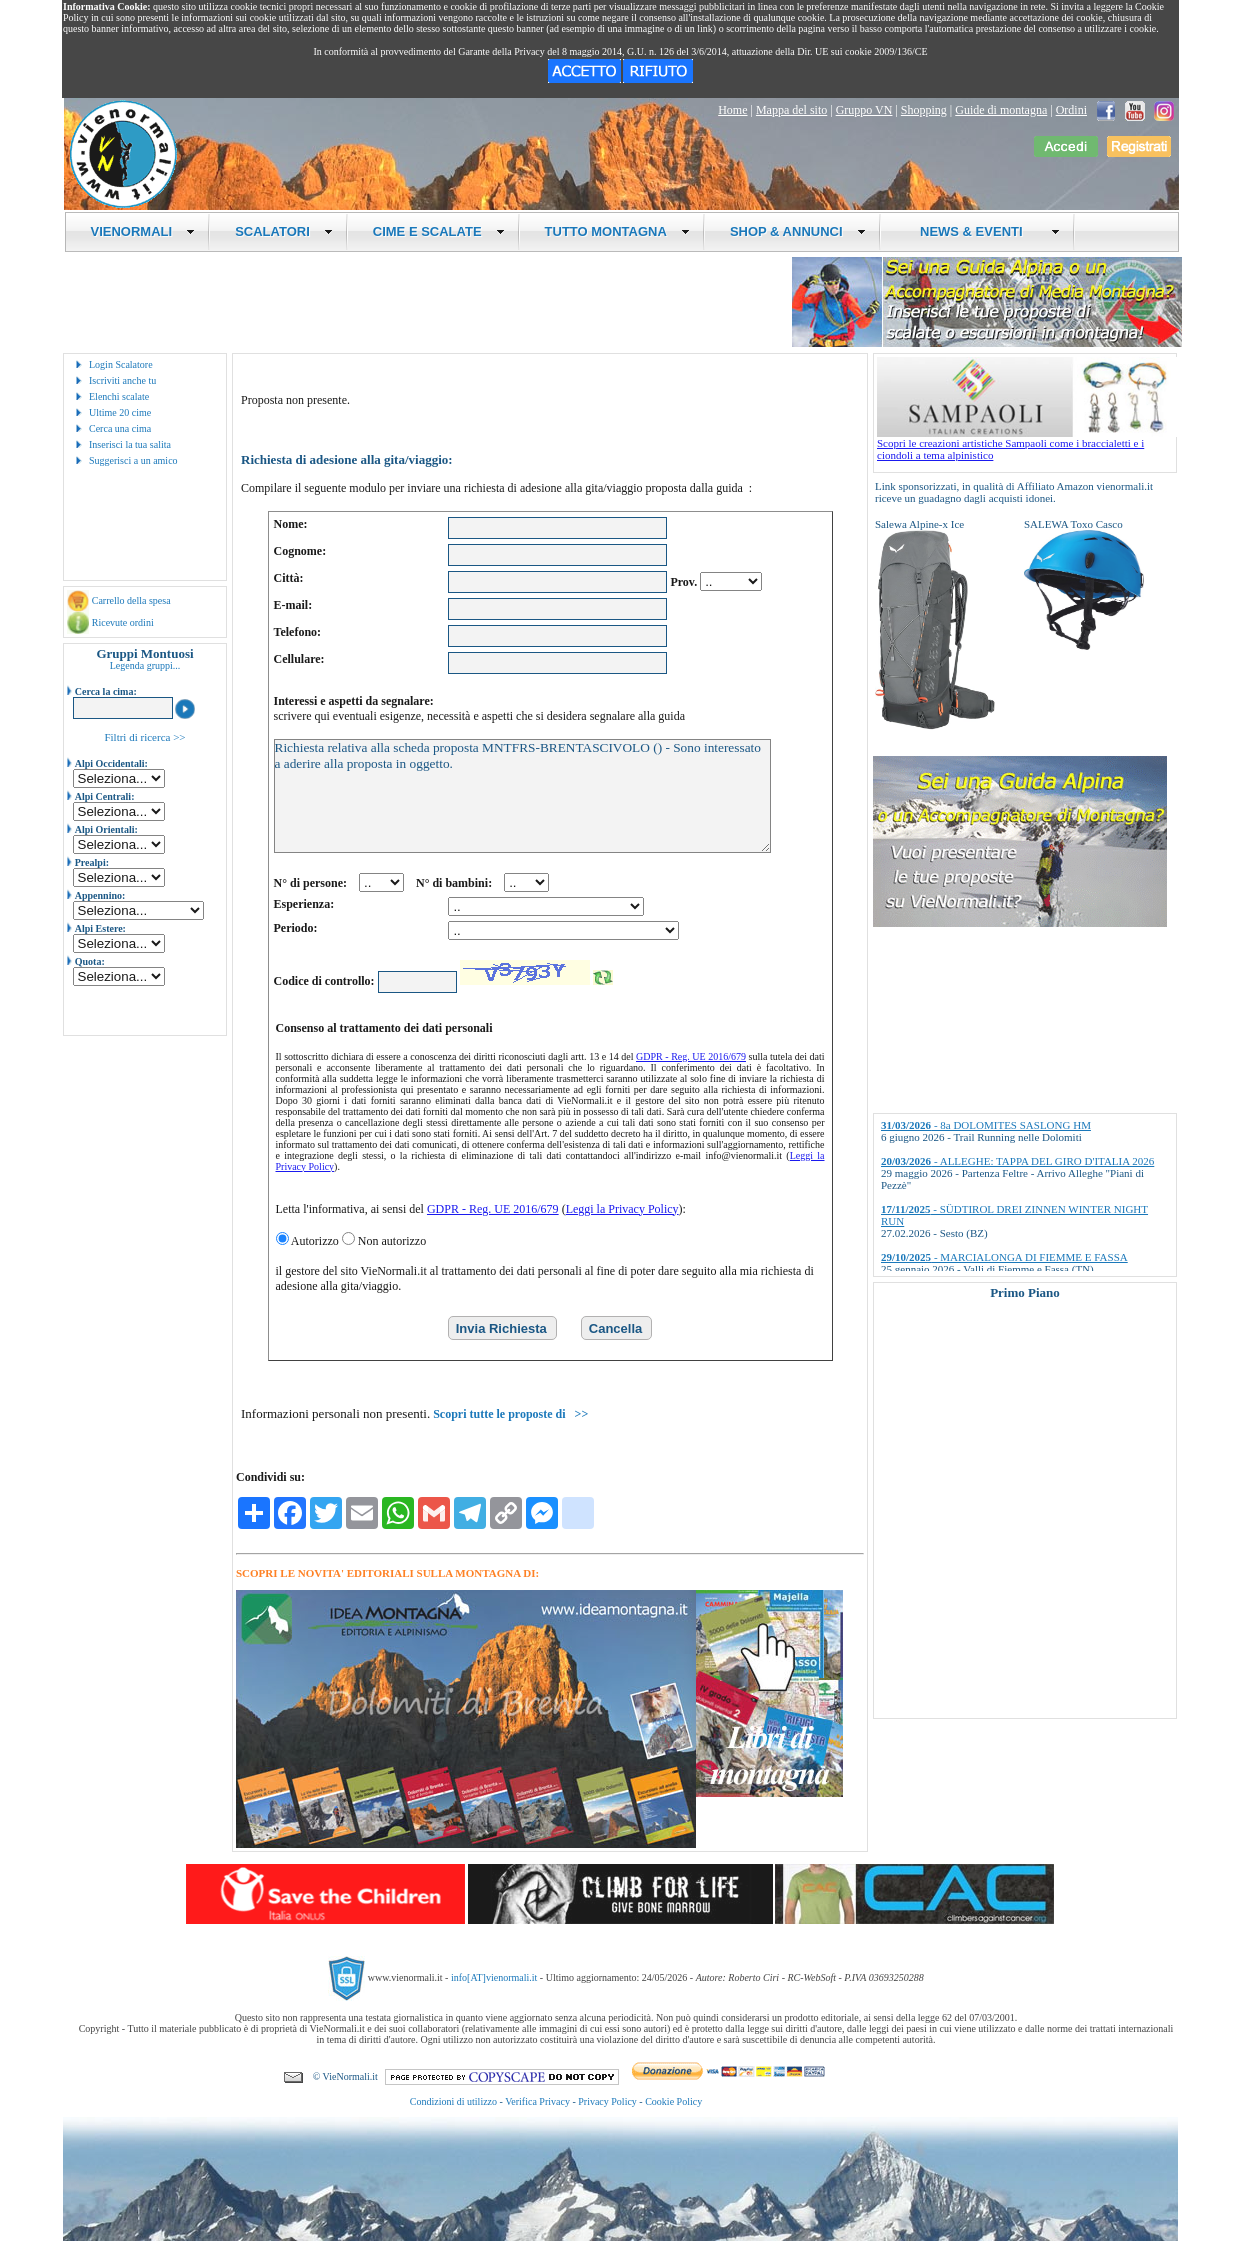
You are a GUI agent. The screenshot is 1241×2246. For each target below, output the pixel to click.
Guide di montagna (1001, 110)
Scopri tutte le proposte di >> (510, 1414)
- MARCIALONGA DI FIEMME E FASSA (1004, 1257)
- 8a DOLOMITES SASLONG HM (986, 1125)
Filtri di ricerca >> (144, 737)
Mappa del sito (791, 110)
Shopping (924, 110)
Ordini (1071, 110)
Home (732, 110)
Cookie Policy (673, 2101)
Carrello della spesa (131, 600)
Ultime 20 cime (120, 412)
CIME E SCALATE (439, 231)
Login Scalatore (121, 364)
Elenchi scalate (119, 396)
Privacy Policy (607, 2101)
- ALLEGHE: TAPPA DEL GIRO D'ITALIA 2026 (1017, 1161)
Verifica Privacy (537, 2101)
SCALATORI (284, 231)
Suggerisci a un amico (133, 460)
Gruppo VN (864, 110)
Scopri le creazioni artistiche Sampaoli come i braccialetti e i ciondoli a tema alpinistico (1027, 444)
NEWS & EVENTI (983, 231)
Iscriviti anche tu (122, 380)
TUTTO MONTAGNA (617, 231)
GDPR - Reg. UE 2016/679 (691, 1056)
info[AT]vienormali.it (494, 1976)
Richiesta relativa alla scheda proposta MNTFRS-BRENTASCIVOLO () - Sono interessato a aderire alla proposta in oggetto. (522, 796)
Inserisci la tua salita (130, 444)
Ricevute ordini (123, 622)
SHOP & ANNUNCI (798, 231)
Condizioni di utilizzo (453, 2101)
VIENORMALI (143, 231)
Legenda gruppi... (145, 665)
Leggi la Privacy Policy (622, 1209)
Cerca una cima (120, 428)
